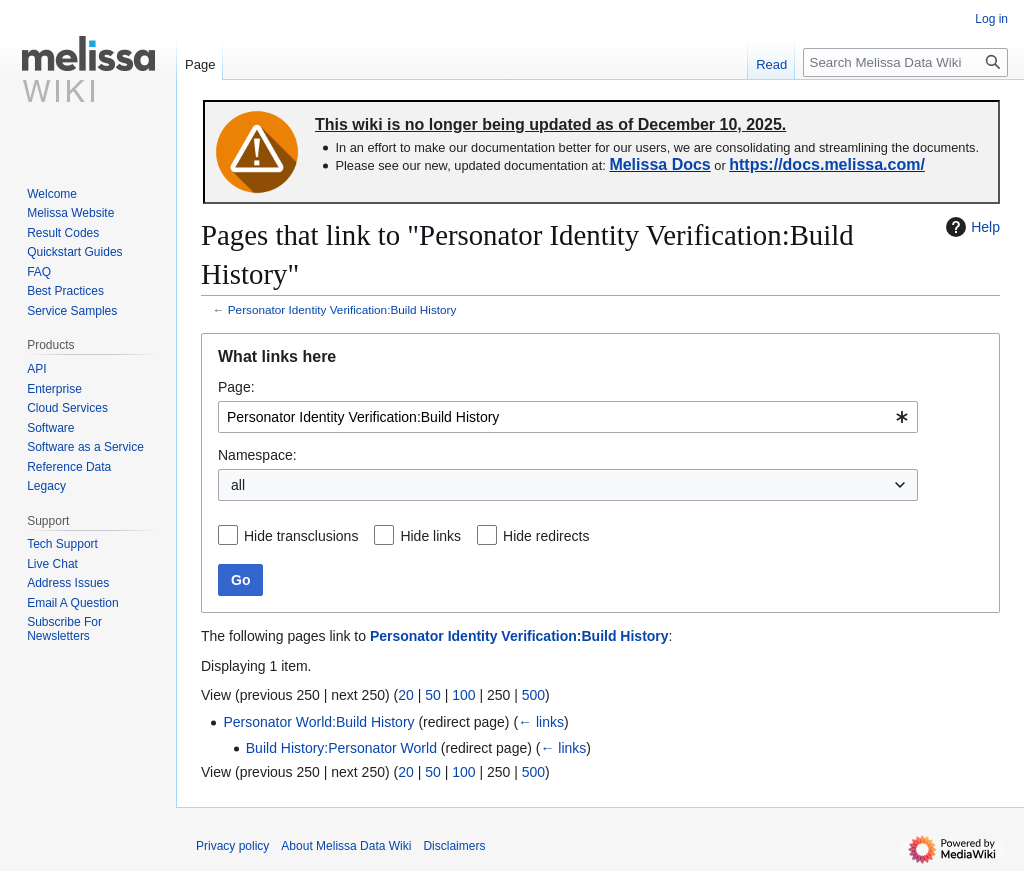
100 (463, 695)
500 (533, 695)
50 (433, 695)
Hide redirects (546, 536)
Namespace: (257, 455)
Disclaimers (454, 846)
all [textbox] (238, 485)
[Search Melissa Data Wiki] (905, 62)
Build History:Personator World (341, 748)
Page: (236, 387)
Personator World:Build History (318, 722)
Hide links (430, 536)
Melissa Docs (659, 164)
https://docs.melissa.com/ (827, 164)
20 (406, 695)
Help (970, 227)
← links (541, 722)
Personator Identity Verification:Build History (342, 309)
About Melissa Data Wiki (346, 846)
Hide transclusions (301, 536)
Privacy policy (232, 846)
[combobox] (568, 417)
